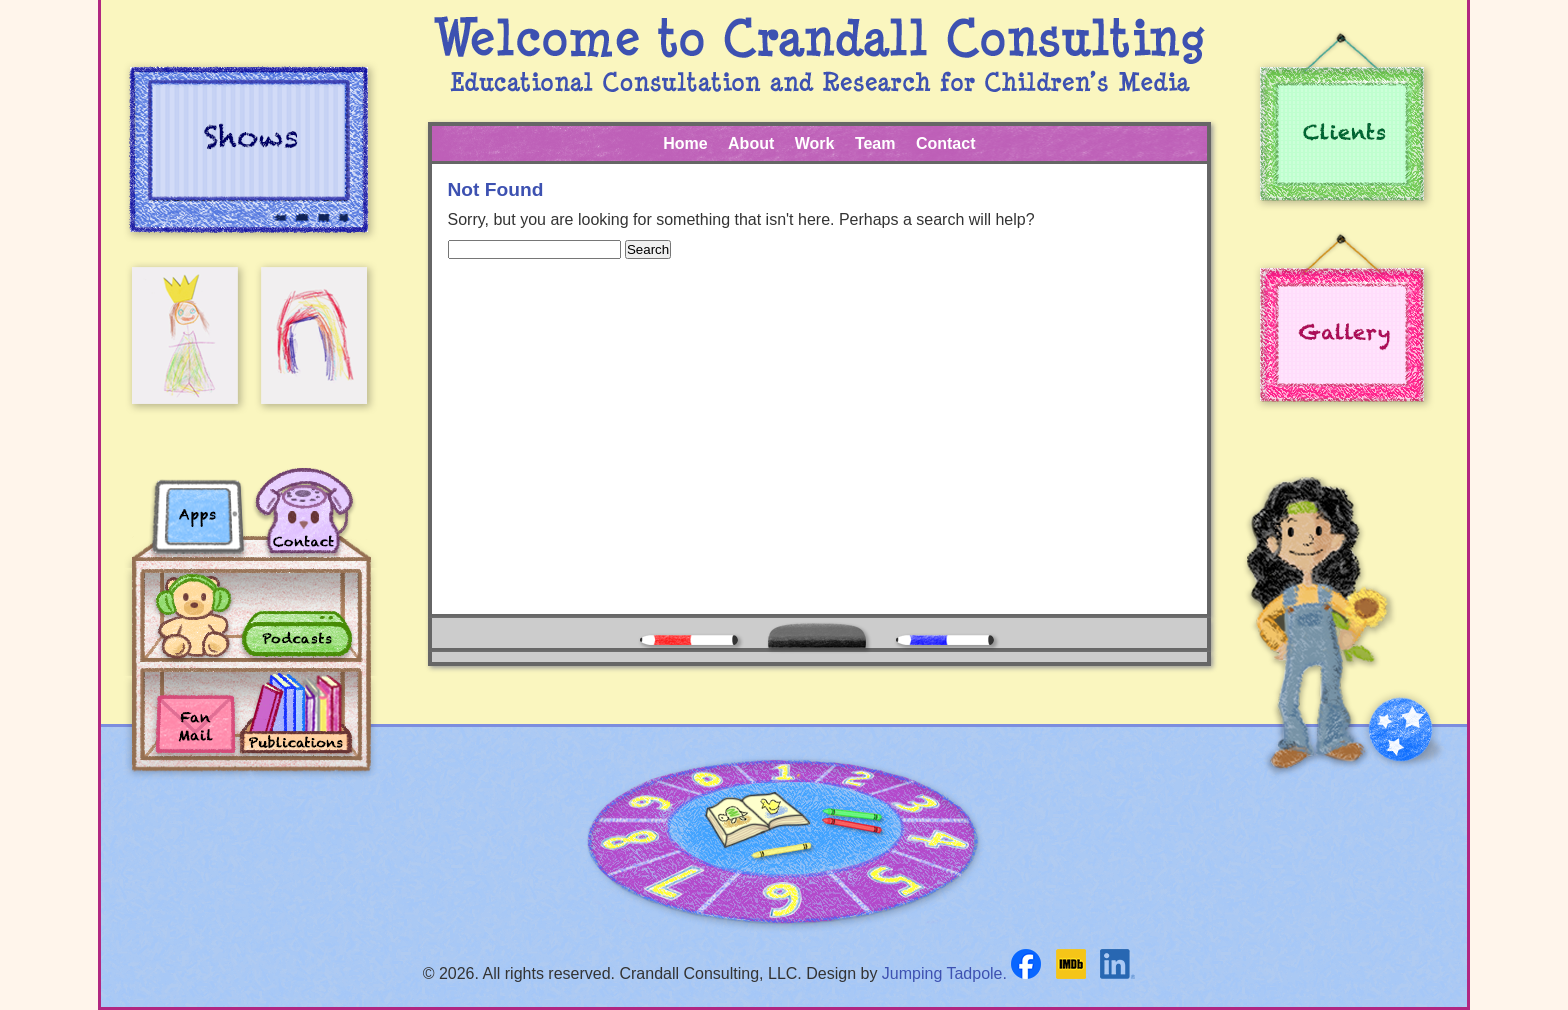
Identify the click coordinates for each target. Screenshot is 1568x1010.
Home (685, 143)
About (751, 143)
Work (815, 143)
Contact (946, 143)
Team (875, 143)
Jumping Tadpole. (944, 973)
